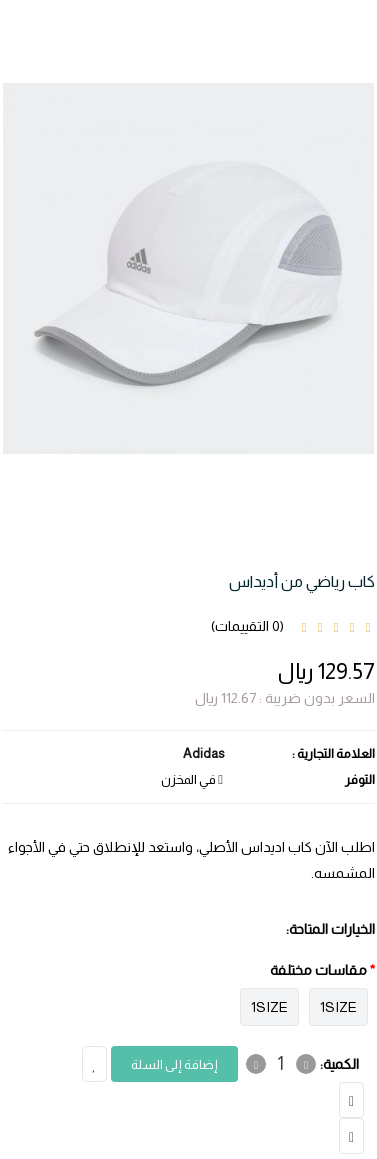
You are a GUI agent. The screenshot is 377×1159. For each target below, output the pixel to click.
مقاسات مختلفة (318, 970)
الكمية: (339, 1064)
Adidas (204, 753)
